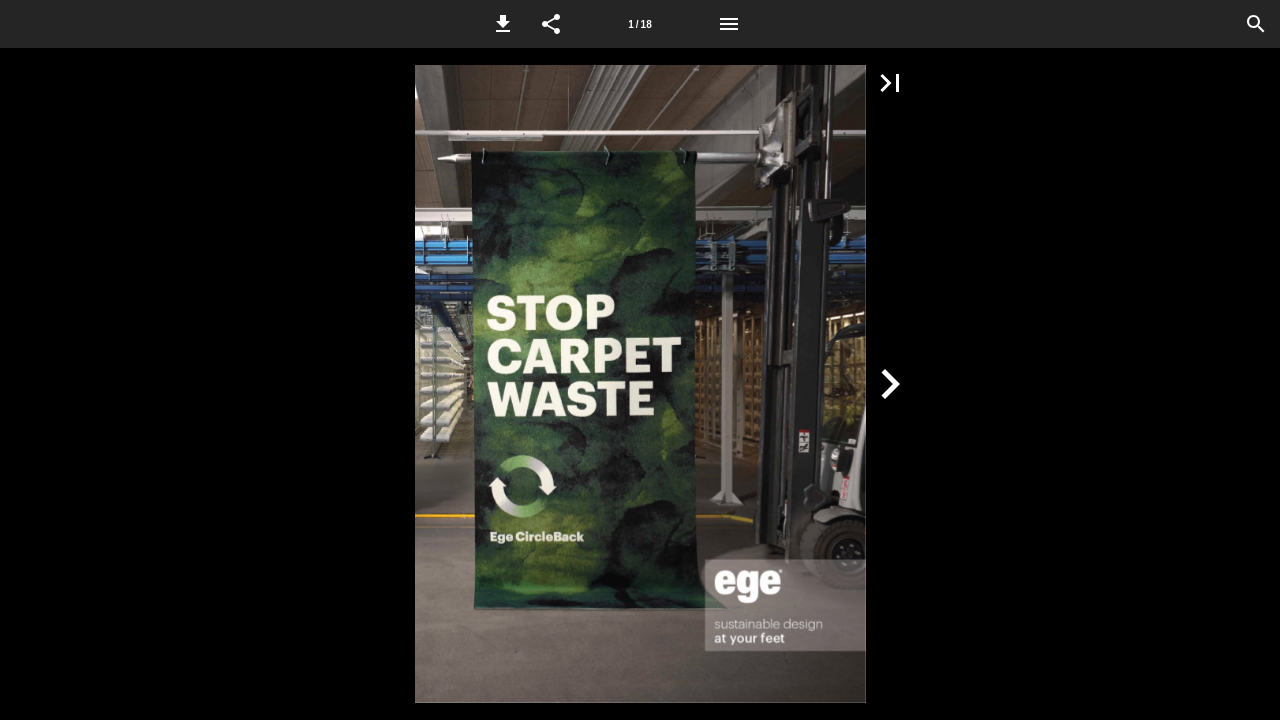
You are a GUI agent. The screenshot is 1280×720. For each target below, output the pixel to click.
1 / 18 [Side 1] (639, 24)
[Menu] (729, 24)
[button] (503, 24)
